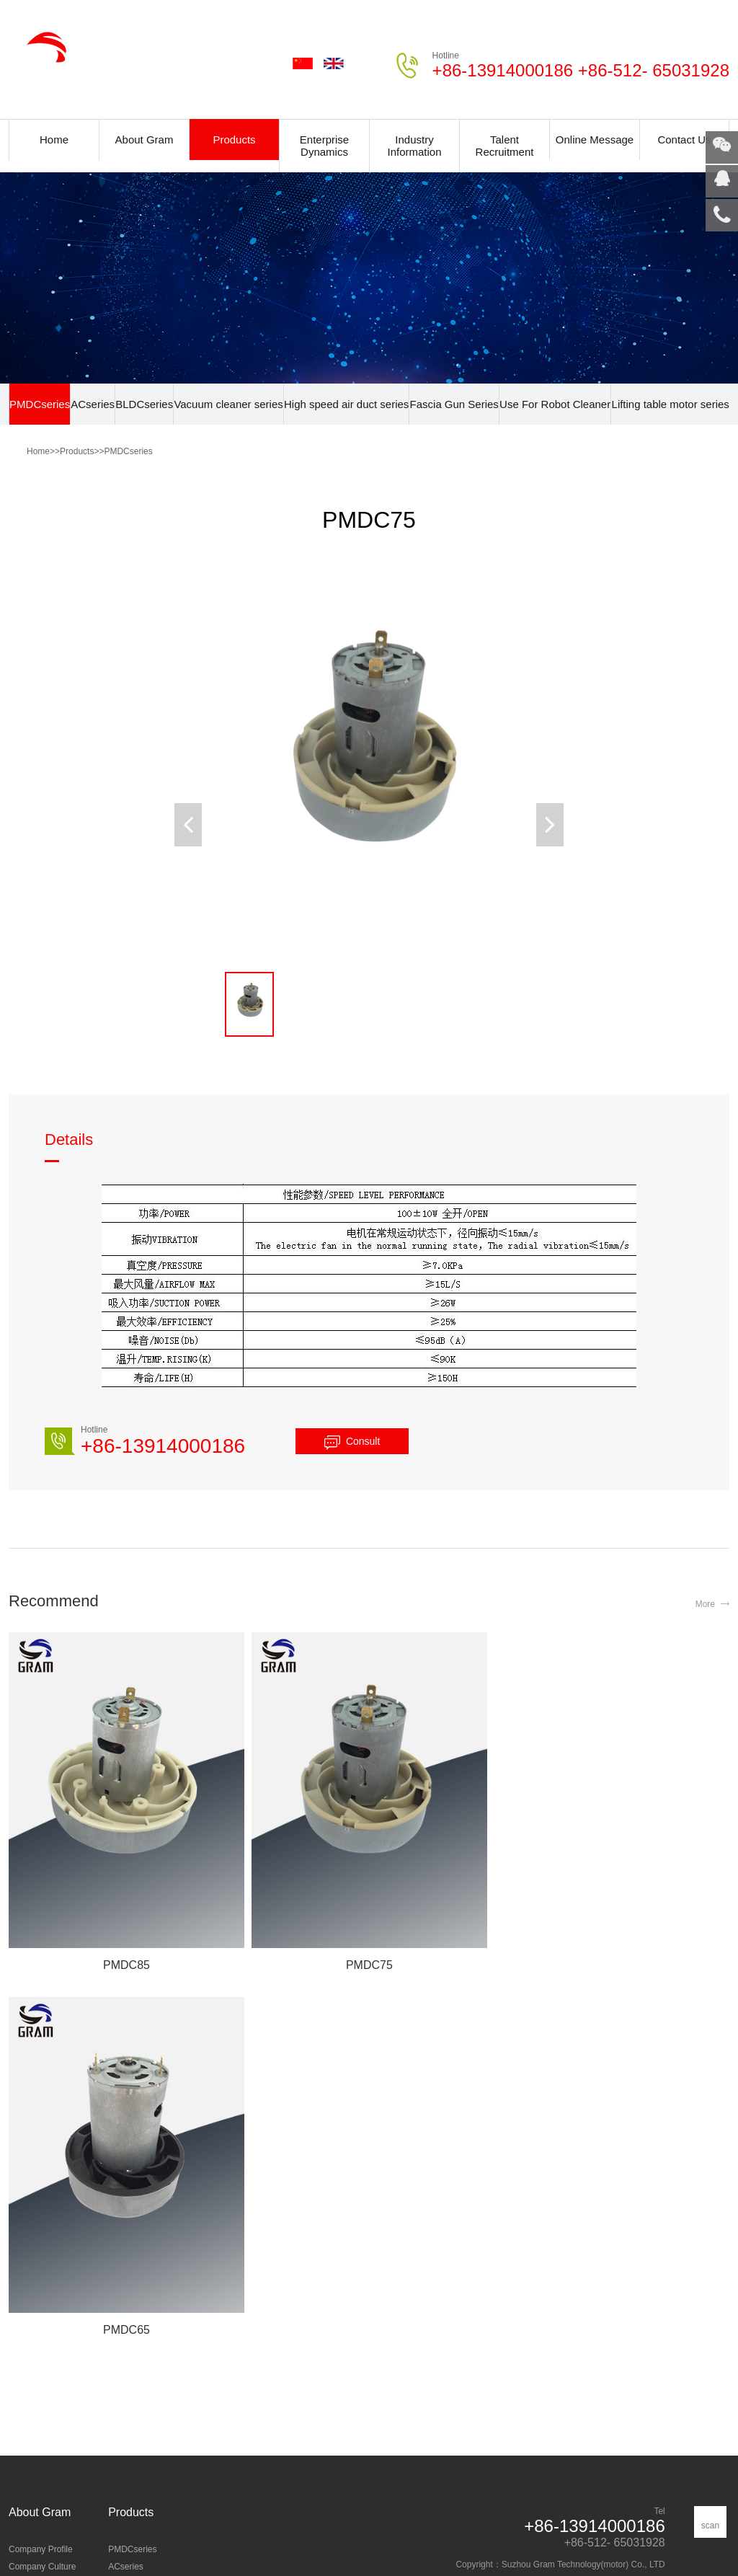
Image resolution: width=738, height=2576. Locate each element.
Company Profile (41, 2184)
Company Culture (42, 2201)
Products (234, 139)
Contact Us (684, 139)
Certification (31, 2218)
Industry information (46, 2374)
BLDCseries (144, 404)
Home (54, 139)
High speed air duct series (346, 404)
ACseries (93, 404)
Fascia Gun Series (454, 404)
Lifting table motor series (670, 404)
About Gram (144, 139)
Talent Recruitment (505, 145)
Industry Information (414, 145)
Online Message (594, 139)
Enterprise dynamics (48, 2357)
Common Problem (44, 2391)
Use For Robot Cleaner (554, 404)
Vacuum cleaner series (228, 404)
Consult (363, 1441)
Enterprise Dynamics (324, 145)
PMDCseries (39, 404)
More (705, 1604)
